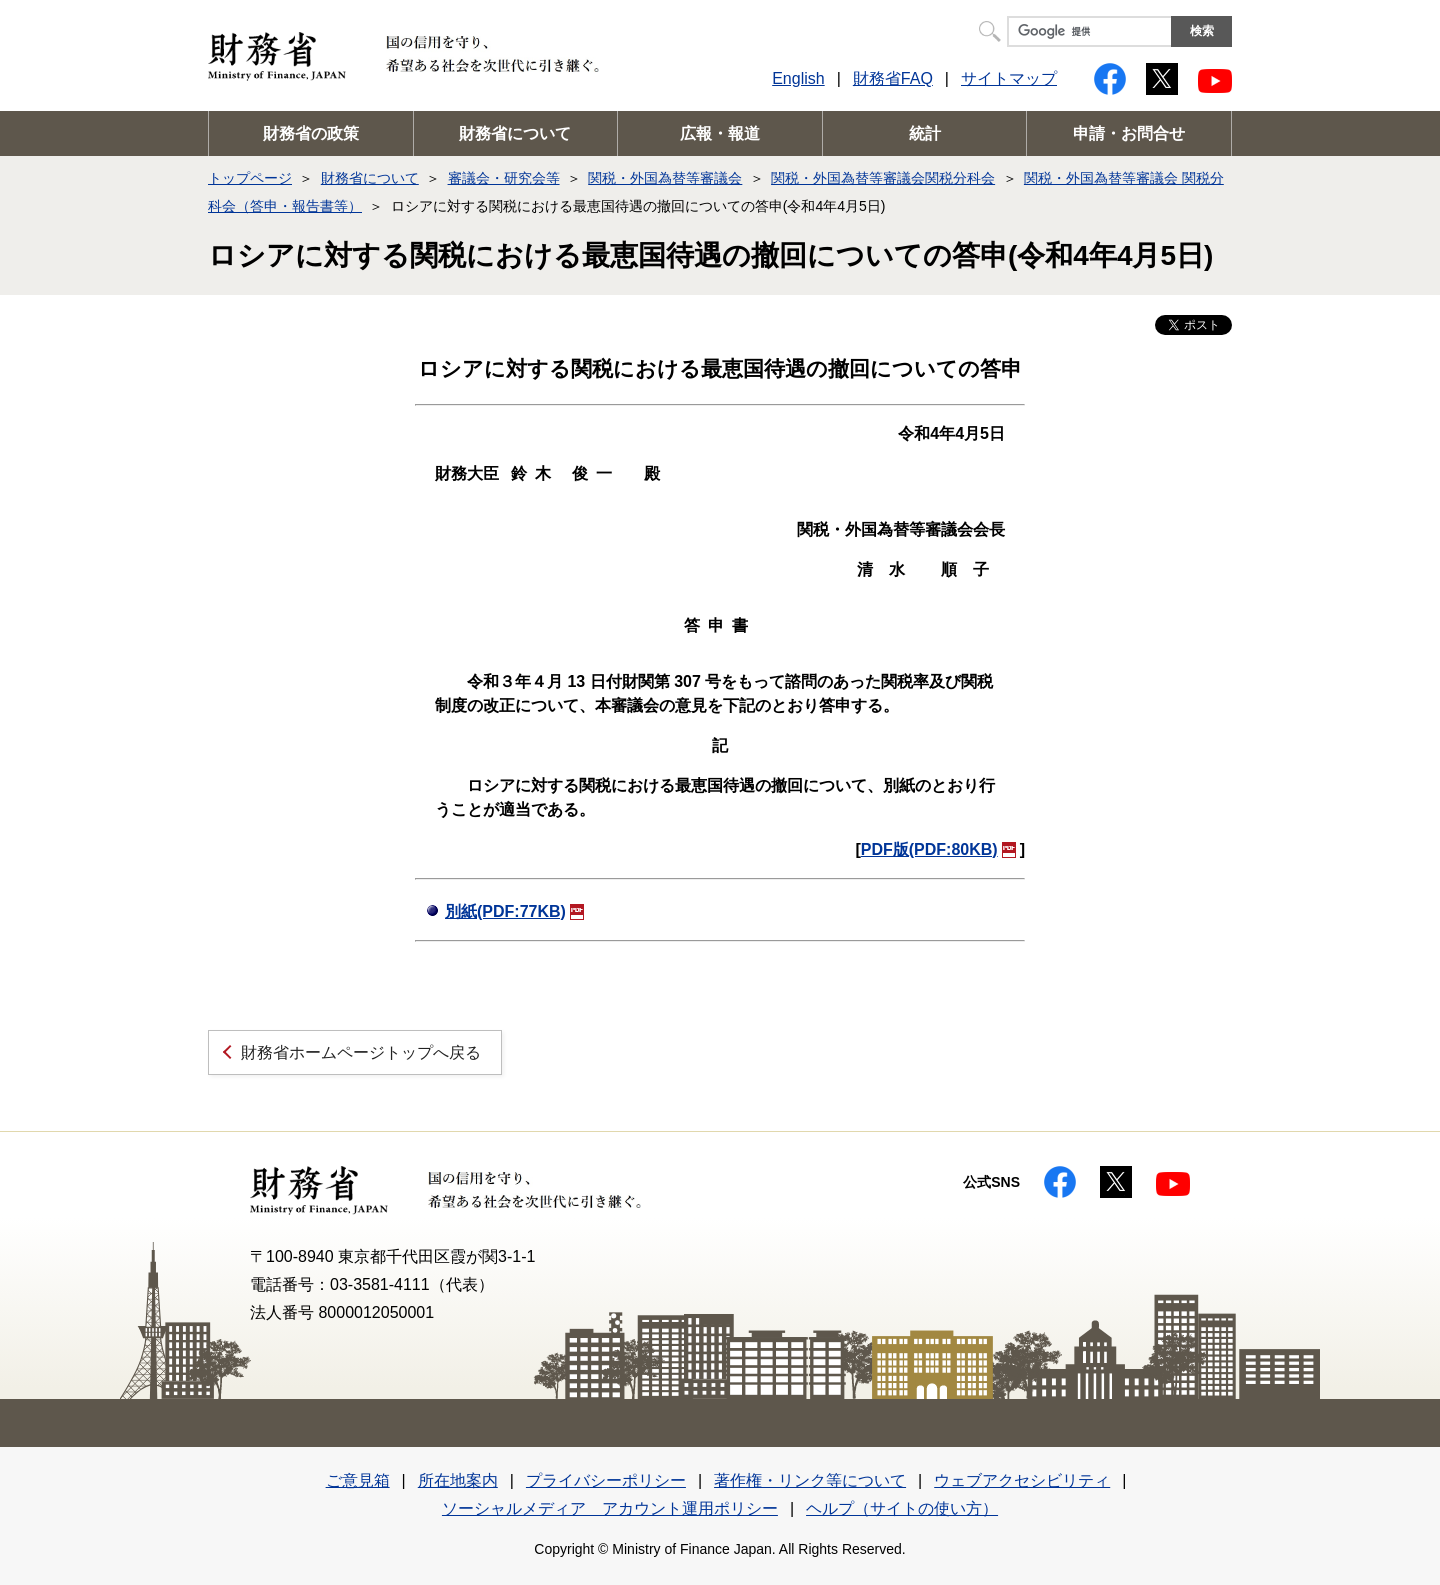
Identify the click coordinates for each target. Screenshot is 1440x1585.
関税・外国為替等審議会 (665, 178)
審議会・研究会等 (504, 178)
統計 (925, 133)
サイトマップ (1009, 78)
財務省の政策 (311, 133)
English (798, 78)
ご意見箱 (358, 1480)
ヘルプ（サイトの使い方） (902, 1508)
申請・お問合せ (1129, 133)
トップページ (250, 178)
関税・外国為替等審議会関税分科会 (883, 178)
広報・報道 (720, 133)
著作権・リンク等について (810, 1480)
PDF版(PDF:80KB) (938, 849)
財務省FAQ (893, 78)
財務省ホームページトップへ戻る (361, 1052)
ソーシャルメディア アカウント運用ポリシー (610, 1508)
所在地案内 (458, 1480)
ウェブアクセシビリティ (1022, 1480)
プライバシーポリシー (606, 1480)
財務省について (515, 133)
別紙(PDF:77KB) (514, 911)
